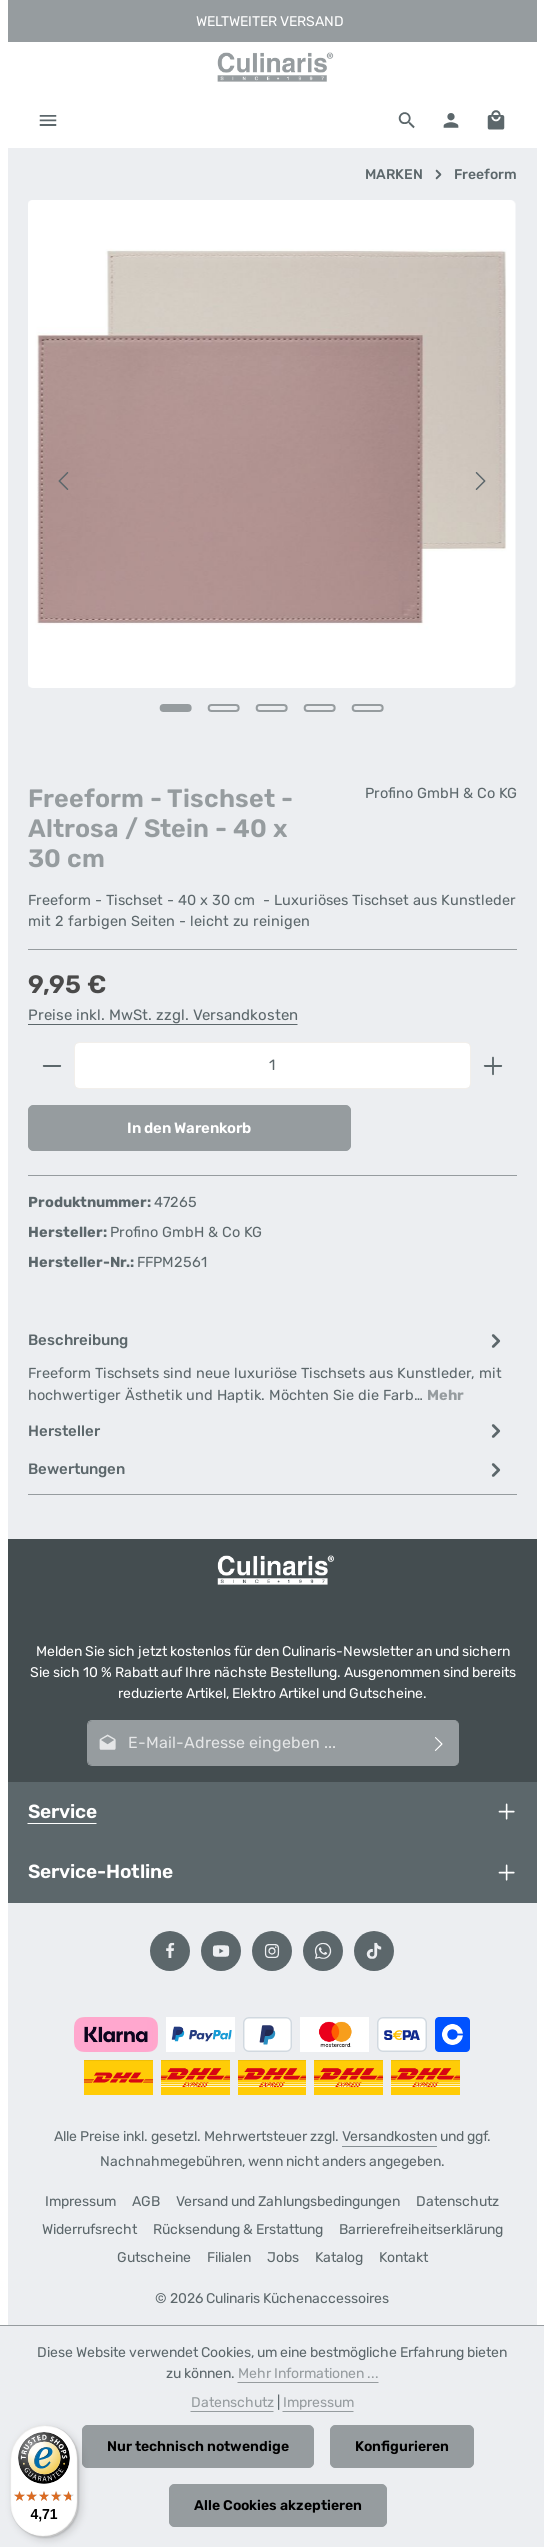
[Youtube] (221, 1951)
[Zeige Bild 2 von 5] (224, 708)
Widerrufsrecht (89, 2229)
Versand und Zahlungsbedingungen (288, 2201)
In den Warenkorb (189, 1128)
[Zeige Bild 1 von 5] (176, 708)
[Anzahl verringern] (51, 1065)
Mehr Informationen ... (308, 2373)
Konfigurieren (402, 2446)
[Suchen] (407, 120)
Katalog (339, 2257)
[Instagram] (272, 1951)
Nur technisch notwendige (198, 2446)
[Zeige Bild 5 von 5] (368, 708)
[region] (272, 481)
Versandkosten (389, 2136)
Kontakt (403, 2257)
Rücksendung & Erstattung (238, 2229)
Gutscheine (154, 2257)
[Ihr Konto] (451, 120)
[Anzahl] (272, 1065)
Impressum (80, 2201)
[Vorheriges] (65, 481)
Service (62, 1811)
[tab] (267, 1367)
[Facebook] (170, 1951)
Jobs (283, 2257)
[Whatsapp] (323, 1951)
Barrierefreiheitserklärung (421, 2229)
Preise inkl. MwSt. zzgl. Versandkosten (163, 1015)
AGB (146, 2201)
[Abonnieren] (438, 1743)
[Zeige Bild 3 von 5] (272, 708)
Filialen (229, 2257)
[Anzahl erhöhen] (493, 1065)
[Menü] (48, 120)
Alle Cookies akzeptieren (278, 2505)
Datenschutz (457, 2201)
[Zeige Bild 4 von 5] (320, 708)
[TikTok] (374, 1951)
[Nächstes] (479, 481)
